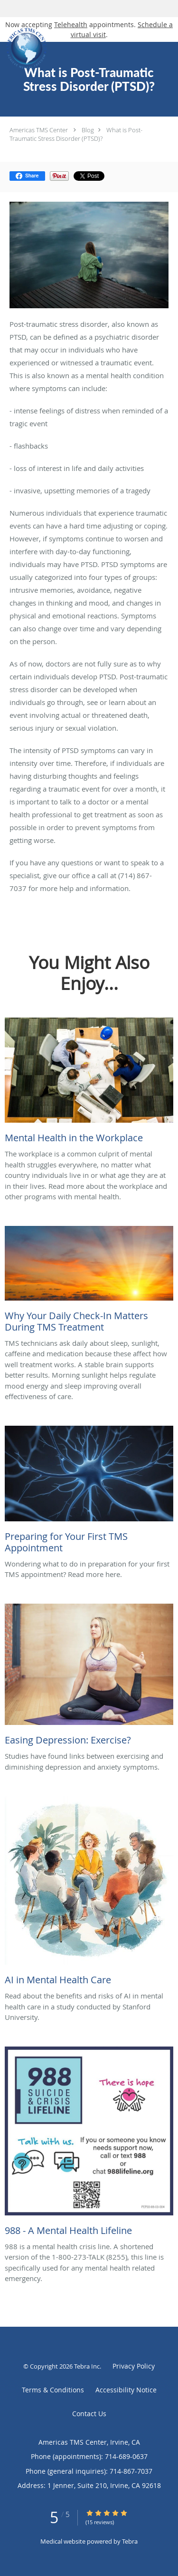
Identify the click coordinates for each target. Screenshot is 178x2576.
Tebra (130, 2541)
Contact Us (89, 2413)
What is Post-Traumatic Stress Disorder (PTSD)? (75, 134)
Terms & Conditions (53, 2389)
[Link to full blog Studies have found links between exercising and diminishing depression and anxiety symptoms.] (89, 1677)
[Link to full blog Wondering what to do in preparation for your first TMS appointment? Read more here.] (89, 1492)
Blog (88, 130)
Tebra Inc (87, 2366)
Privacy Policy (133, 2365)
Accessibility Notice (126, 2389)
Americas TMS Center (38, 130)
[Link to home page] (74, 48)
